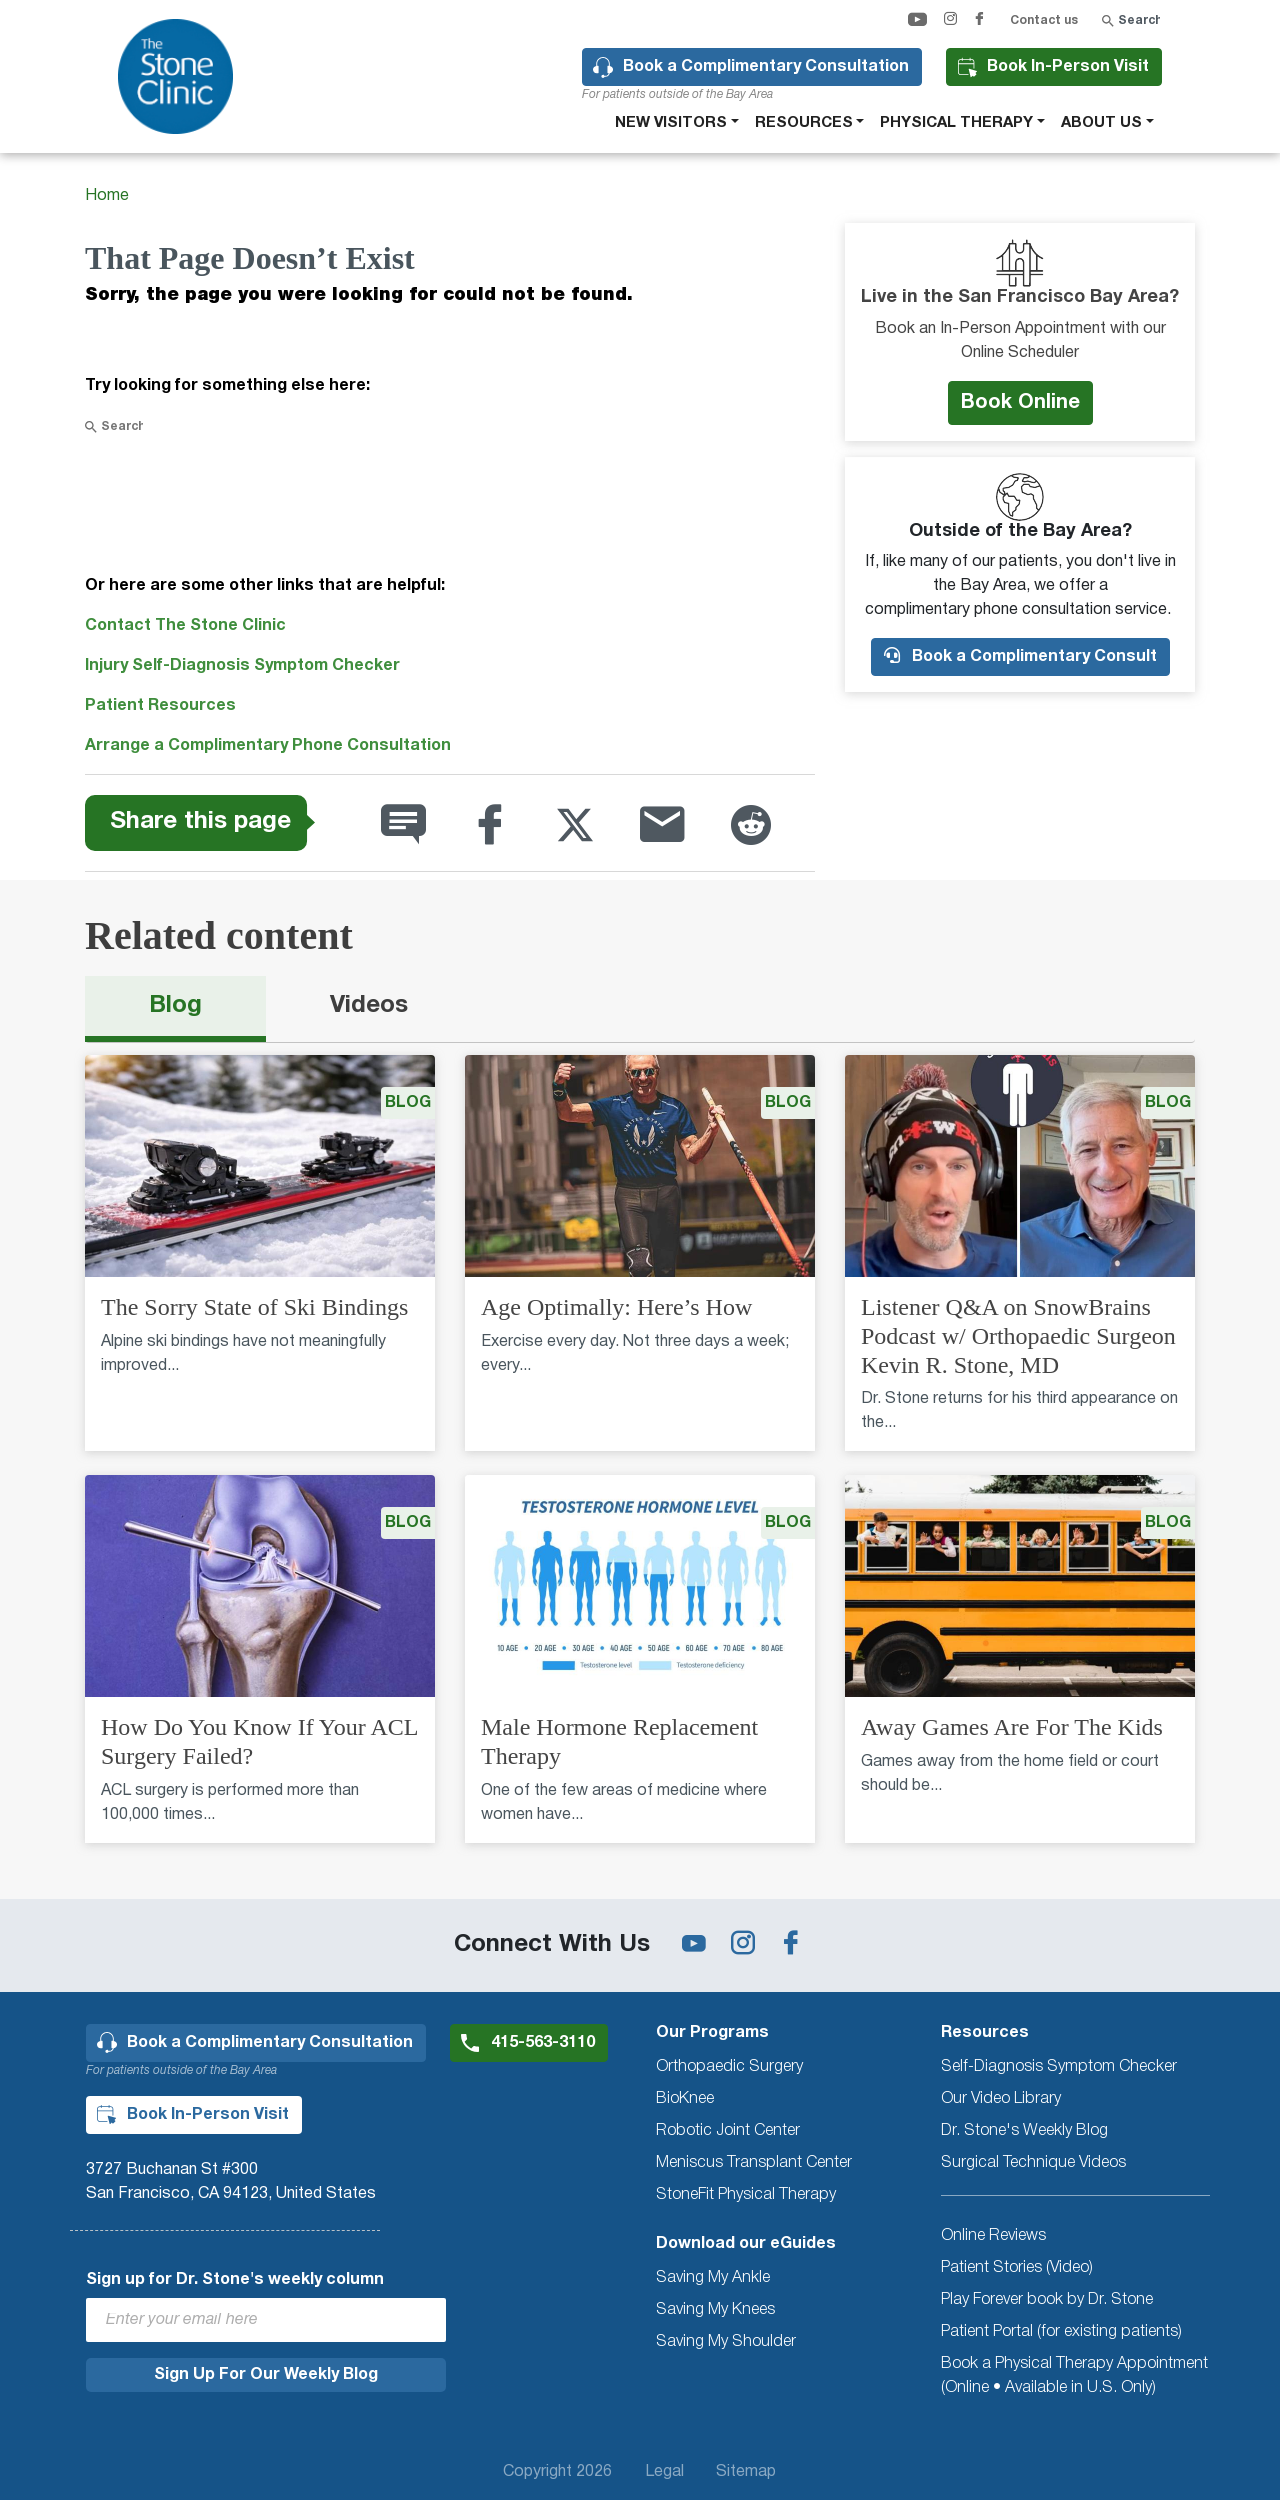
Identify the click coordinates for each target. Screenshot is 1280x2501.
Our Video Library (1001, 2099)
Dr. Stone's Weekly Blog (1024, 2131)
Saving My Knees (715, 2310)
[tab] (175, 1009)
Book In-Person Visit (1068, 67)
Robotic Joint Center (728, 2131)
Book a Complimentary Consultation (766, 67)
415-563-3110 (543, 2043)
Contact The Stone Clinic (185, 626)
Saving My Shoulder (726, 2342)
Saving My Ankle (713, 2278)
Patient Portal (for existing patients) (1061, 2332)
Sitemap (746, 2472)
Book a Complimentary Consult (1020, 655)
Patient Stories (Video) (1017, 2268)
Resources (804, 123)
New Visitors (671, 123)
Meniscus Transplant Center (754, 2163)
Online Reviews (993, 2236)
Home (107, 196)
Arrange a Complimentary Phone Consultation (268, 746)
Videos (369, 1006)
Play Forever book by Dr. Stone (1047, 2300)
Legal (664, 2472)
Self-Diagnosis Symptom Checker (1059, 2067)
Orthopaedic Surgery (729, 2067)
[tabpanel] (640, 1461)
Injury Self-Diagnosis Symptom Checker (242, 666)
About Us (1101, 123)
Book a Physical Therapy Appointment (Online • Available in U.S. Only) (1074, 2376)
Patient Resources (160, 706)
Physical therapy (956, 123)
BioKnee (685, 2099)
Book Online (1020, 403)
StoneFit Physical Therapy (746, 2195)
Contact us (1044, 20)
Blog (175, 1006)
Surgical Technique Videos (1033, 2163)
